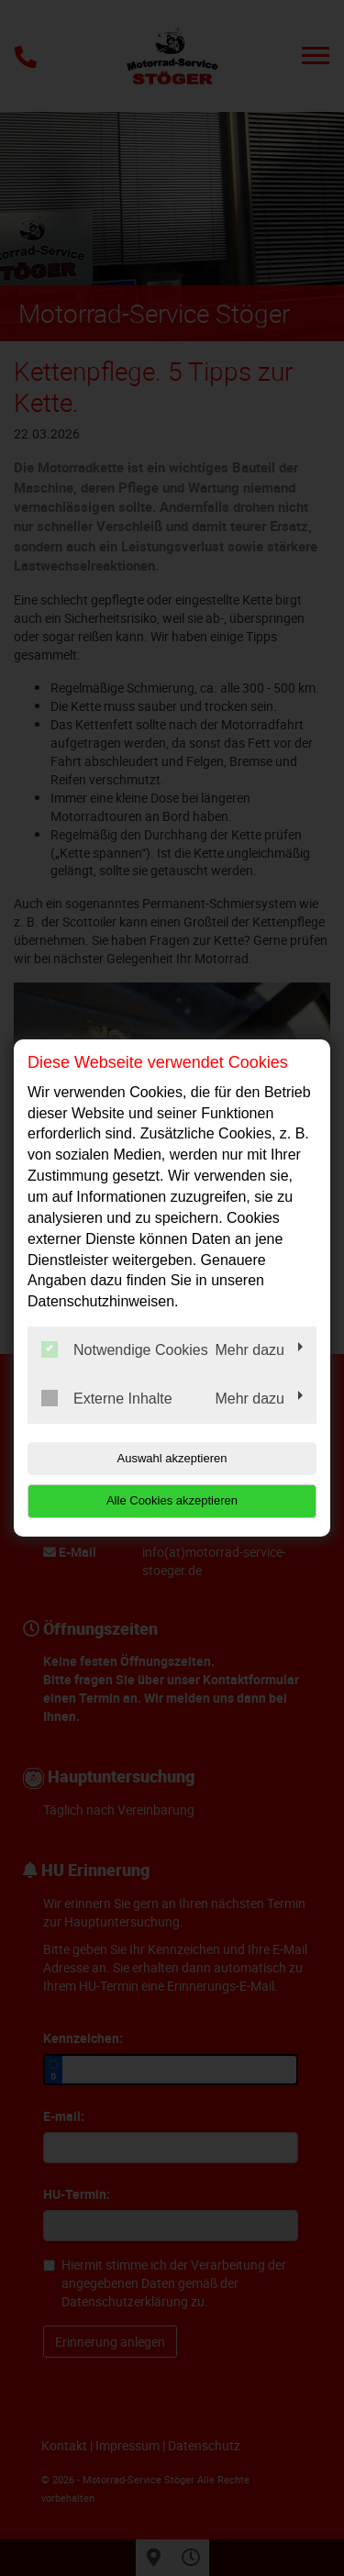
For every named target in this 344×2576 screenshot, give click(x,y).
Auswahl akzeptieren (172, 1458)
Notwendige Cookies (124, 1349)
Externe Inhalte (106, 1398)
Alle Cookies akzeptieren (172, 1500)
